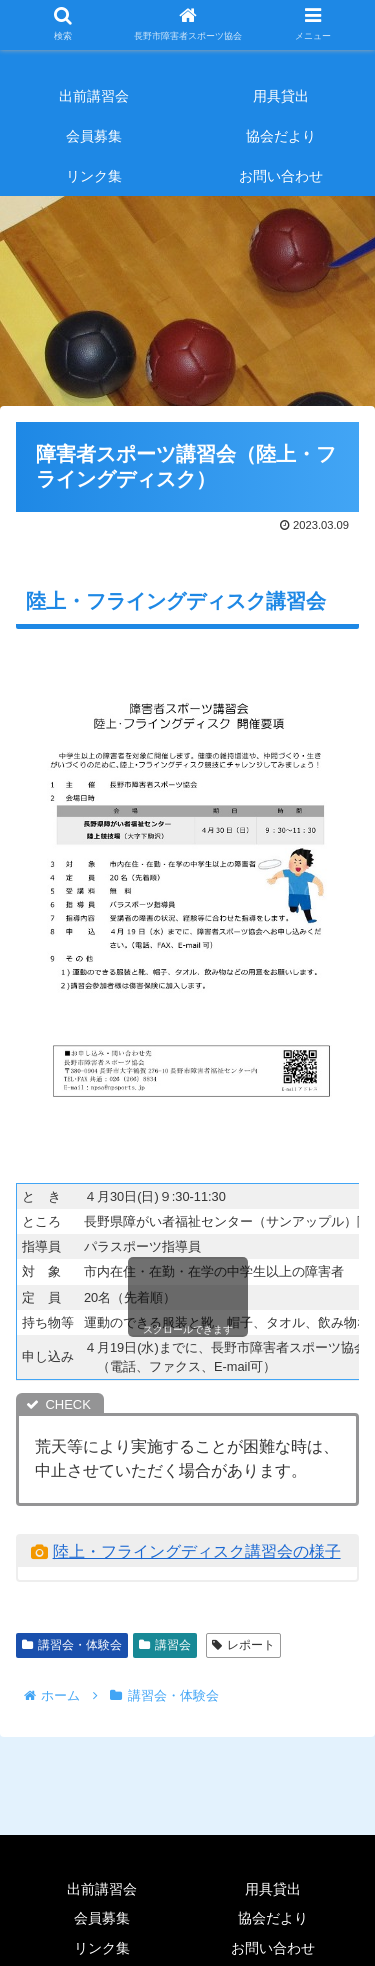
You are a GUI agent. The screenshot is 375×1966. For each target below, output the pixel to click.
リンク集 (102, 1948)
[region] (187, 296)
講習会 (165, 1645)
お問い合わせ (273, 1948)
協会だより (273, 1918)
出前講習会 (102, 1889)
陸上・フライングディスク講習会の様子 (197, 1551)
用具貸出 (273, 1889)
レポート (243, 1645)
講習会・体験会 (72, 1645)
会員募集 (102, 1918)
